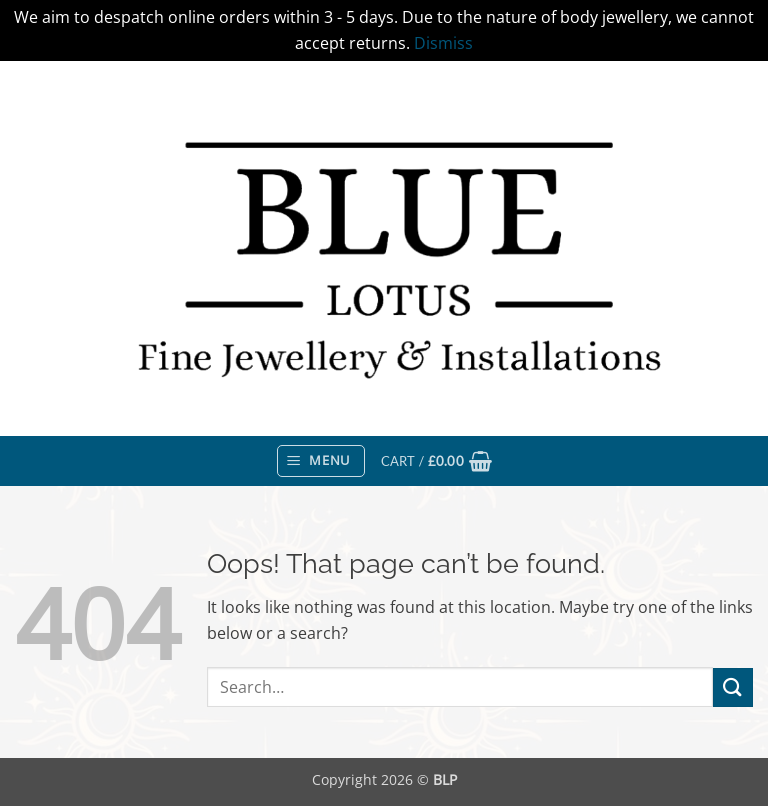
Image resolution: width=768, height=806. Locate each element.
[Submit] (733, 687)
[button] (321, 461)
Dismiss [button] (443, 43)
